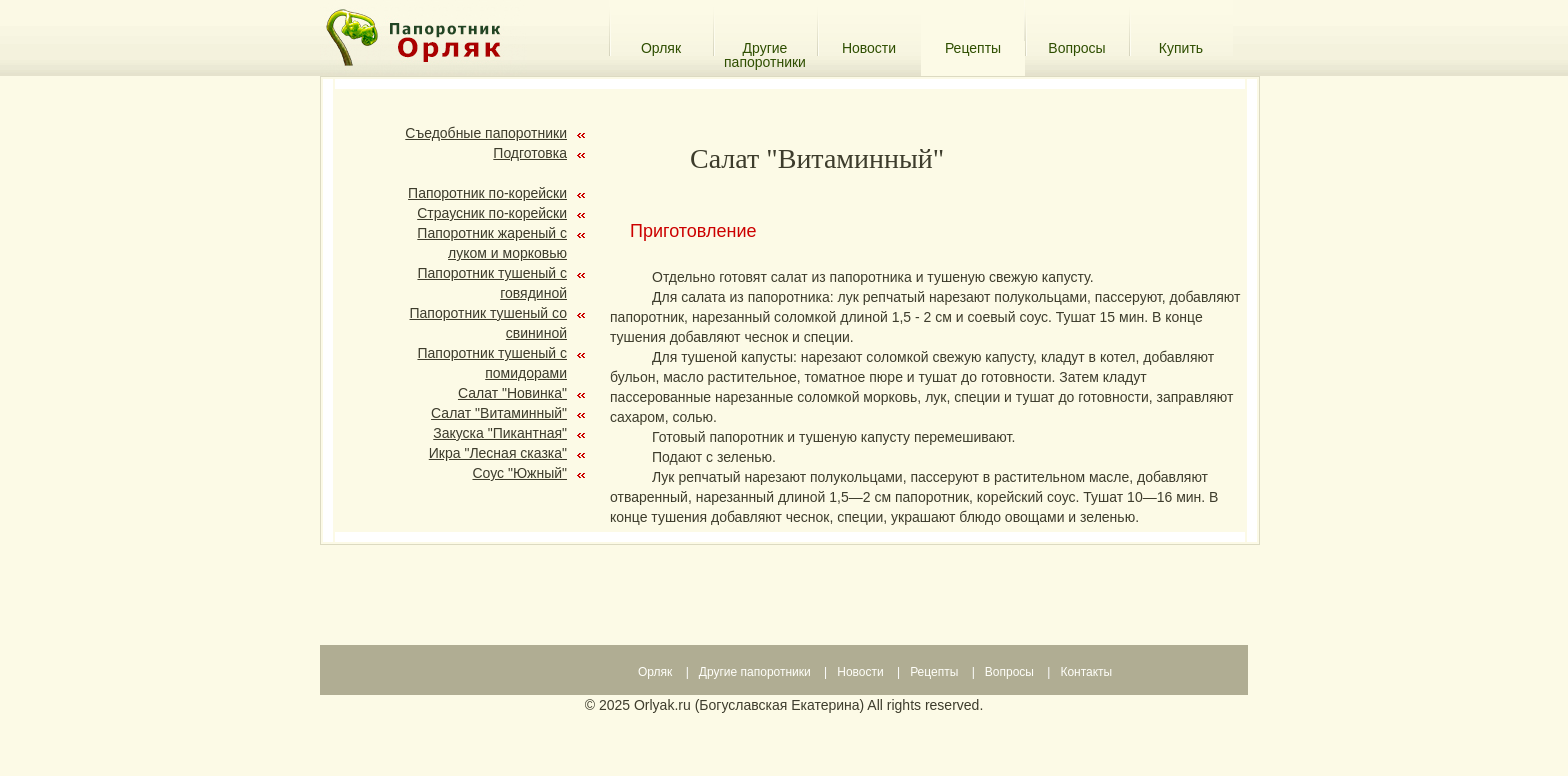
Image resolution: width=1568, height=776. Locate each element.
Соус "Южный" (519, 473)
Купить (1181, 48)
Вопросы (1076, 48)
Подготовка (530, 153)
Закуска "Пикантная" (500, 433)
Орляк (661, 48)
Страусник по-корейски (492, 213)
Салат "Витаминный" (499, 413)
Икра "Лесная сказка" (498, 453)
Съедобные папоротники (486, 133)
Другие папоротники (765, 48)
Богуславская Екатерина (779, 705)
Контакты (1086, 672)
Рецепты (934, 672)
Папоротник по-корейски (487, 193)
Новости (869, 48)
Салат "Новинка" (512, 393)
